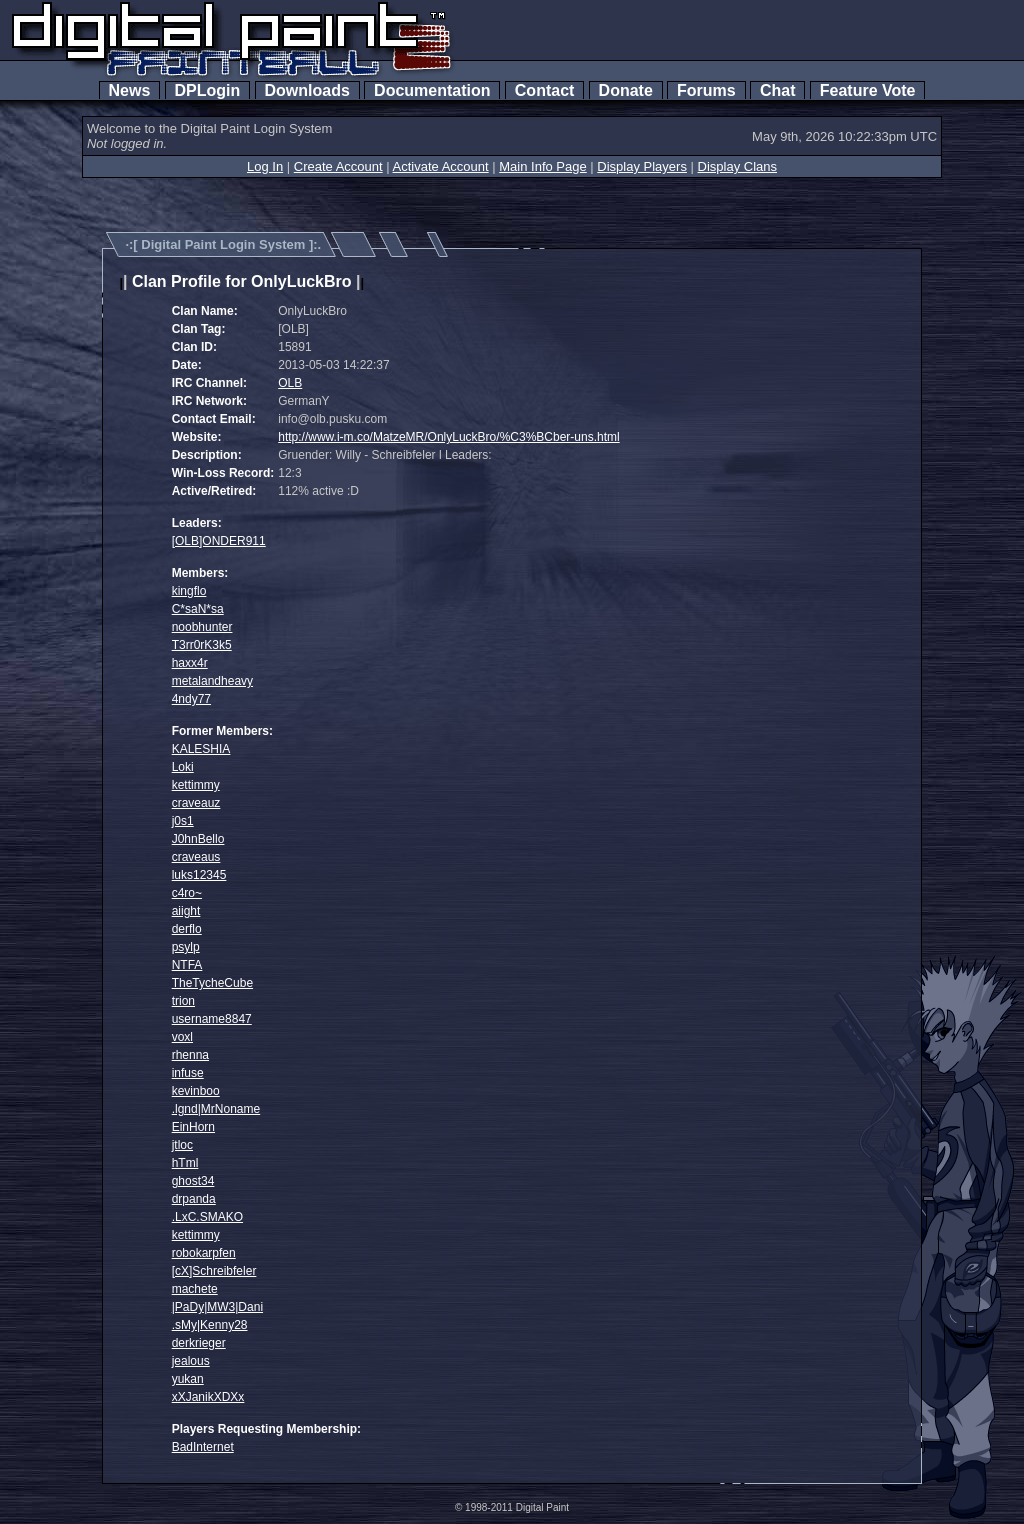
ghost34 (193, 1181)
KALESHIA (201, 749)
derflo (187, 929)
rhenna (190, 1055)
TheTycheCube (212, 983)
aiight (186, 911)
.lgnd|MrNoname (216, 1109)
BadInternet (203, 1447)
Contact (544, 90)
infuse (188, 1073)
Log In (265, 166)
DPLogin (208, 90)
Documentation (432, 90)
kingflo (189, 591)
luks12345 (199, 875)
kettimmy (196, 785)
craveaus (196, 857)
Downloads (307, 90)
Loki (183, 767)
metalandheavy (212, 681)
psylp (186, 947)
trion (183, 1001)
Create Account (338, 166)
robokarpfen (204, 1253)
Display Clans (737, 166)
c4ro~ (187, 893)
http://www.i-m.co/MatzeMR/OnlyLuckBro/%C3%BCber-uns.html (448, 437)
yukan (188, 1379)
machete (195, 1289)
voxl (182, 1037)
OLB (290, 383)
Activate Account (441, 166)
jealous (191, 1361)
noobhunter (202, 627)
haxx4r (190, 663)
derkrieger (199, 1343)
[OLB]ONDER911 (219, 541)
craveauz (196, 803)
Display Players (642, 166)
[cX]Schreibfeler (214, 1271)
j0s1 (183, 821)
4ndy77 (191, 699)
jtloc (182, 1145)
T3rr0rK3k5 (202, 645)
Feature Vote (868, 90)
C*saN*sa (198, 609)
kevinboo (196, 1091)
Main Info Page (542, 166)
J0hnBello (198, 839)
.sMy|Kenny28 (210, 1325)
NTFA (187, 965)
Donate (626, 90)
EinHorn (193, 1127)
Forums (706, 90)
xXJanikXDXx (208, 1397)
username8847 (212, 1019)
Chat (777, 90)
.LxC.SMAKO (207, 1217)
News (130, 90)
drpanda (194, 1199)
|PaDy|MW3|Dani (217, 1307)
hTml (185, 1163)
